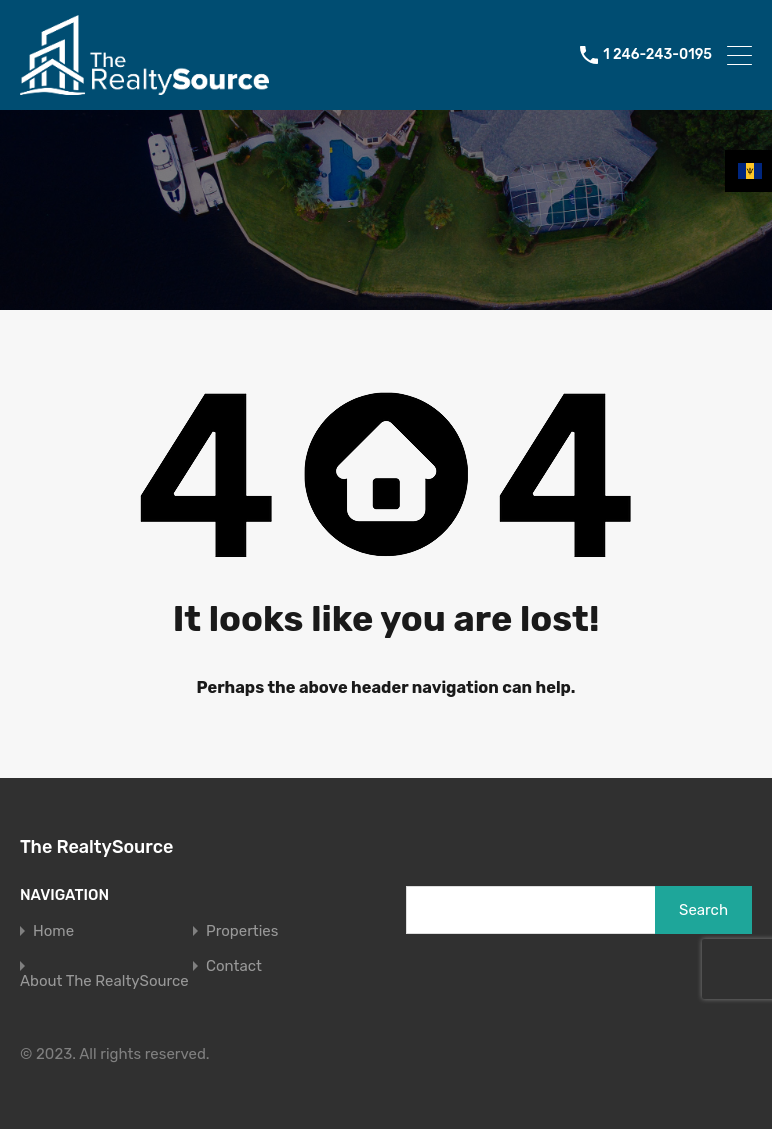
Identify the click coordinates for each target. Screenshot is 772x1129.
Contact (234, 966)
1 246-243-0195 (657, 55)
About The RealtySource (104, 981)
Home (53, 931)
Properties (242, 931)
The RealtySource (96, 847)
